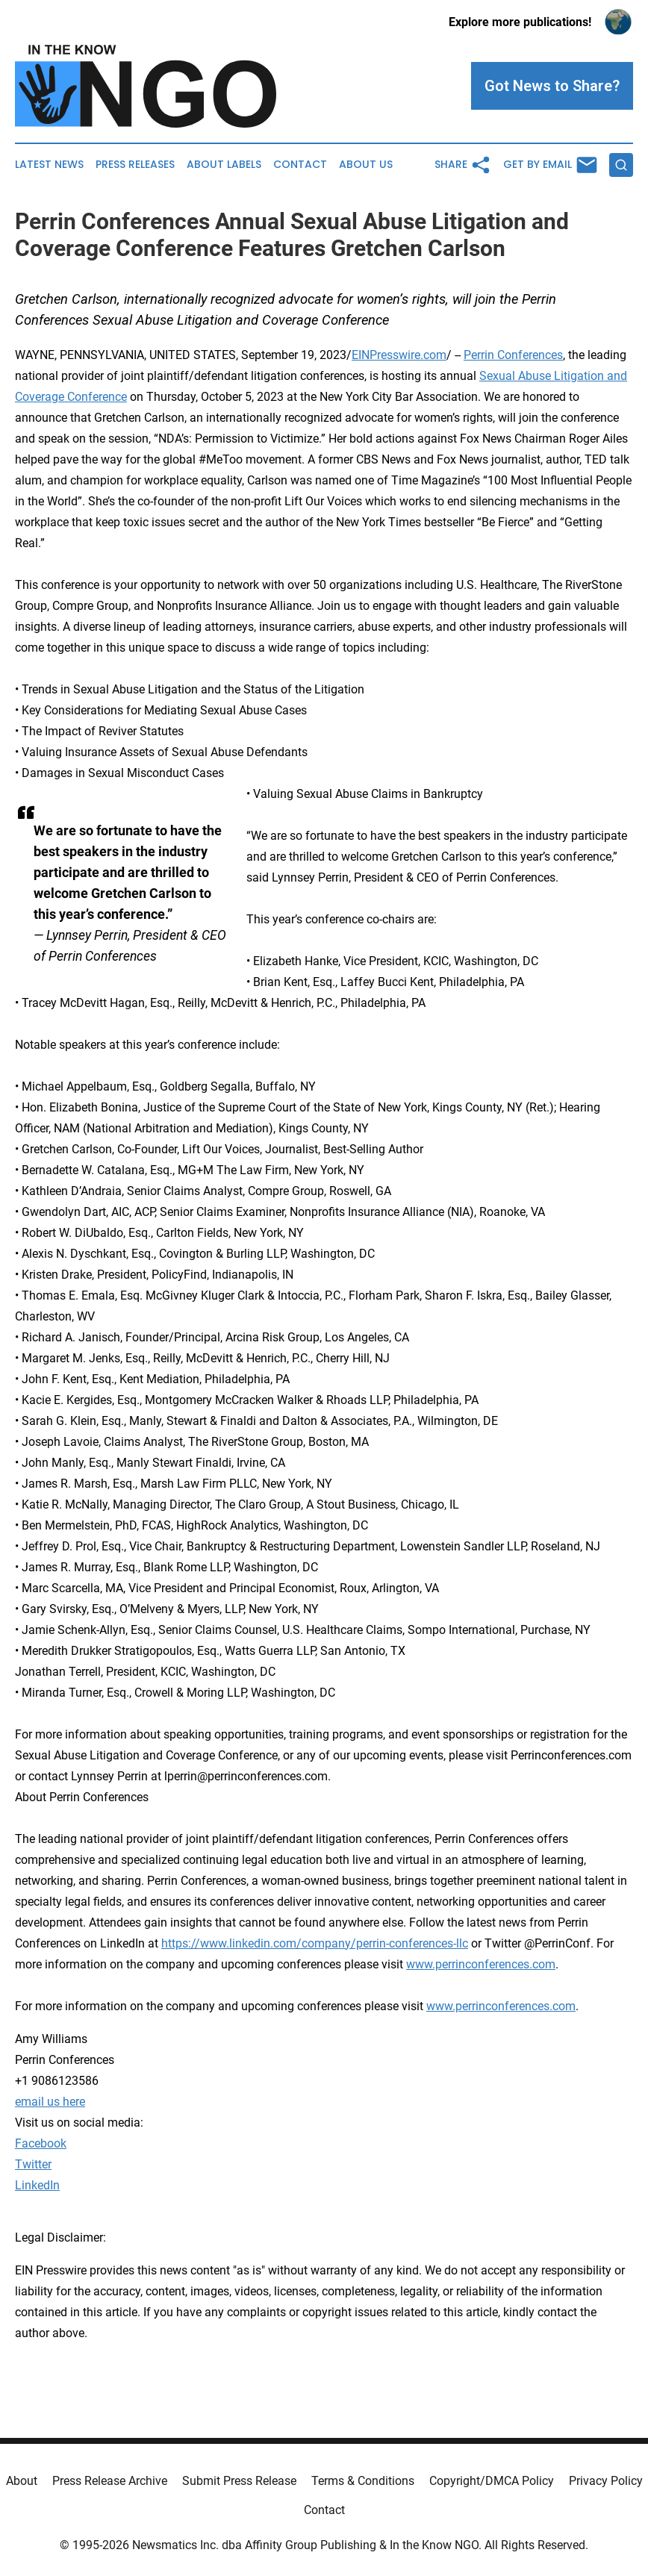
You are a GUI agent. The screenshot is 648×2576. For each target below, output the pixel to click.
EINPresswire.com (399, 355)
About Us (366, 164)
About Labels (224, 164)
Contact (300, 164)
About (21, 2481)
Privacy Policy (606, 2481)
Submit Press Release (239, 2481)
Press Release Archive (109, 2481)
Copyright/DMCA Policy (491, 2481)
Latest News (49, 164)
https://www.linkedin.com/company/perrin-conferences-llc (314, 1943)
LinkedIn (37, 2185)
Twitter (33, 2164)
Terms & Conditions (362, 2481)
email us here (50, 2102)
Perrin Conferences (513, 355)
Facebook (40, 2143)
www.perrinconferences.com (480, 1964)
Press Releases (135, 164)
